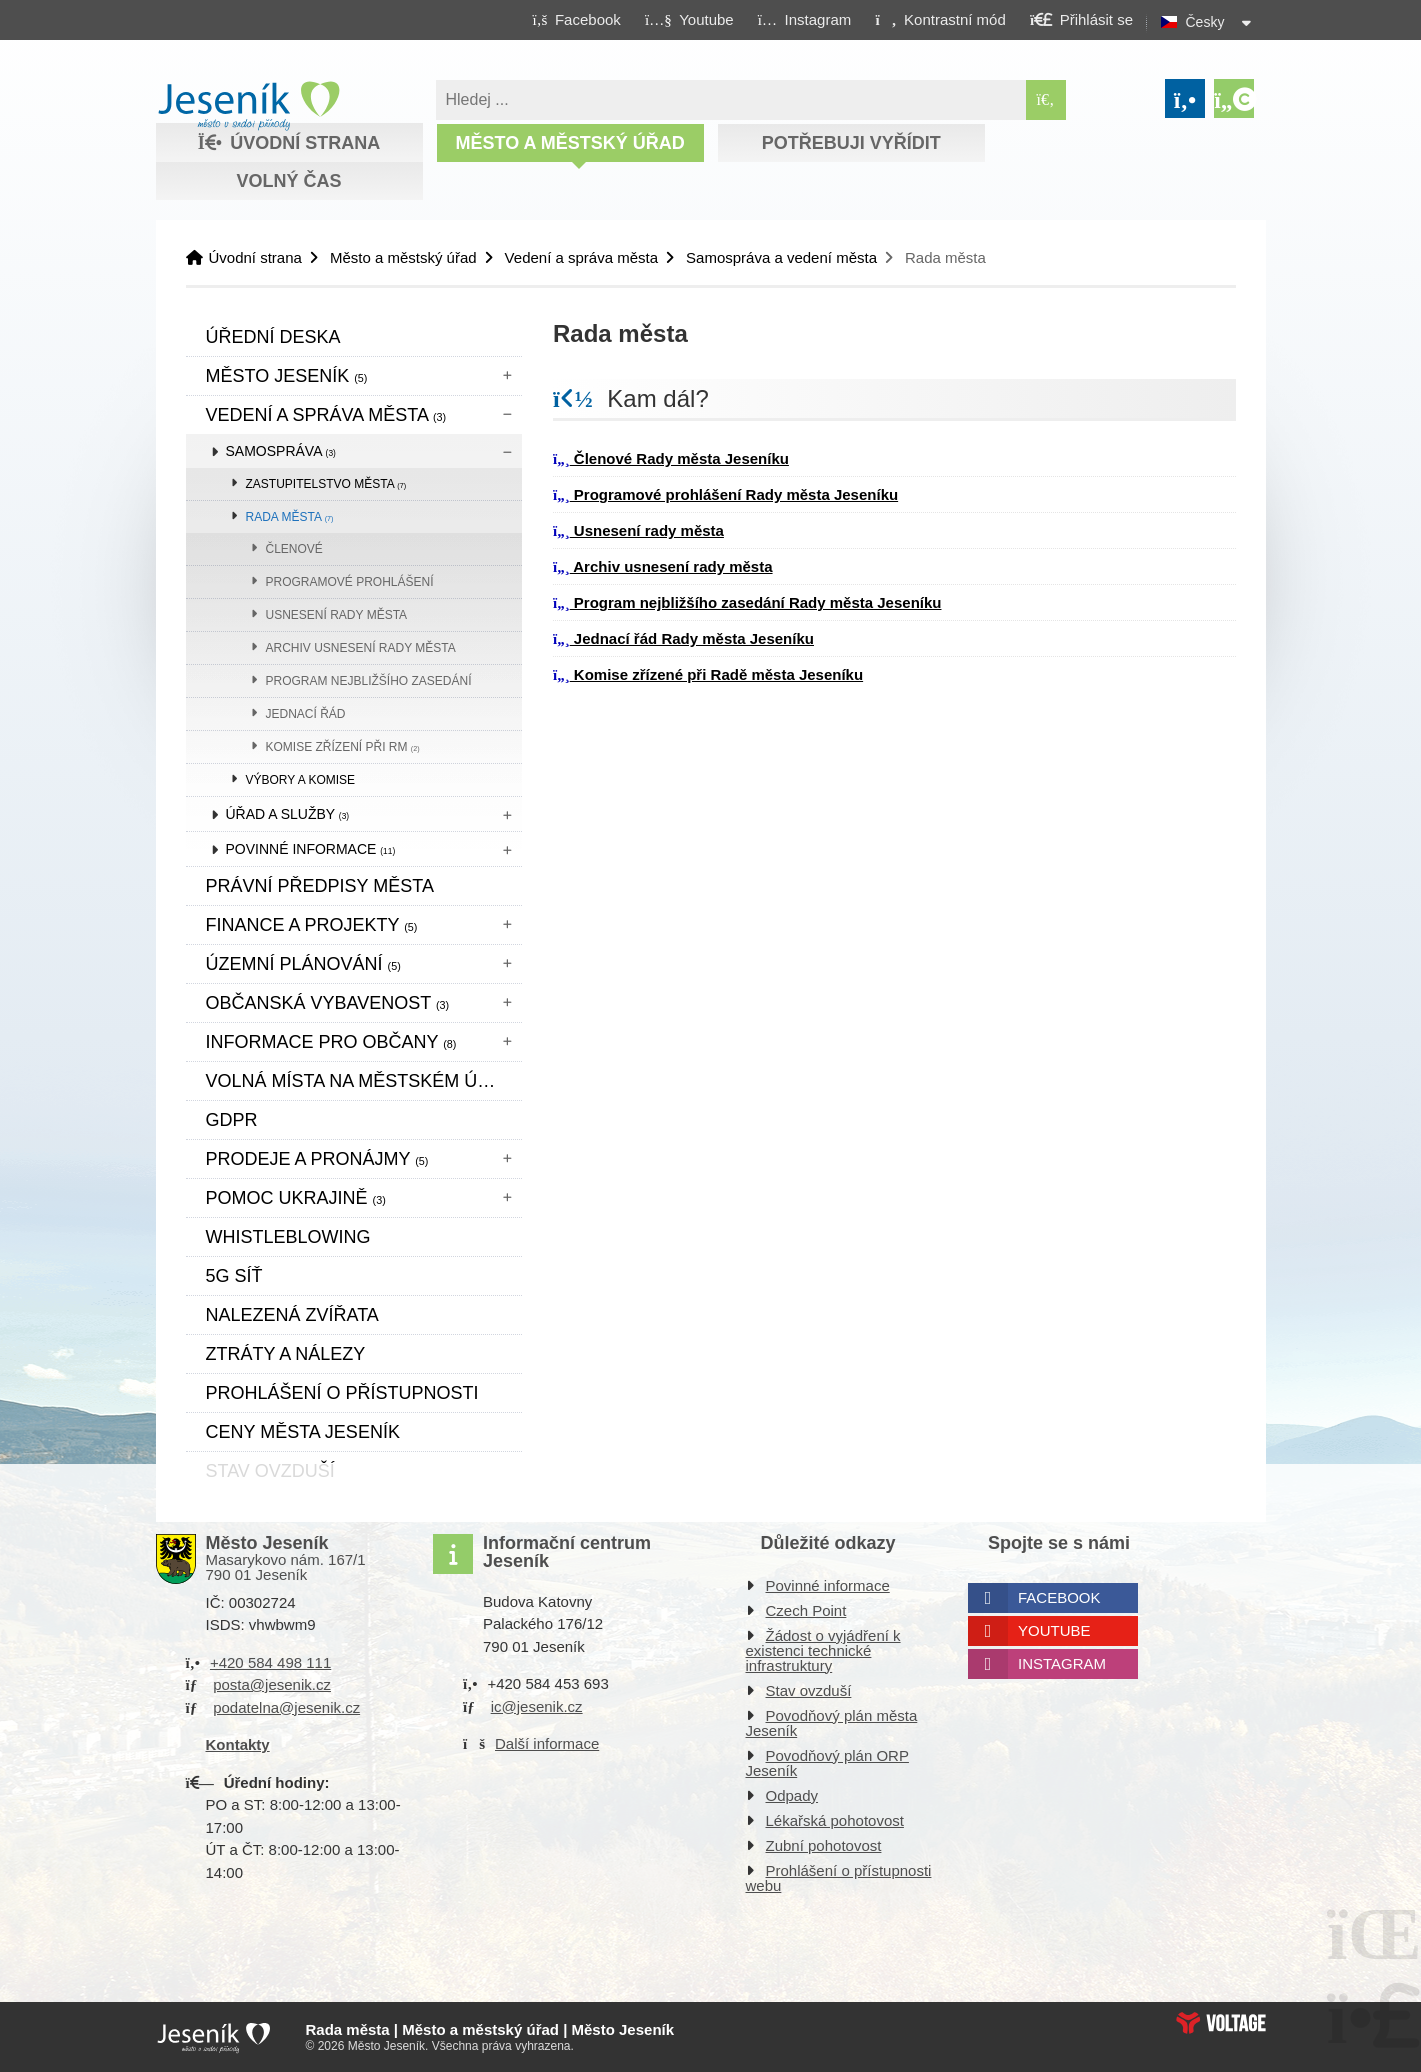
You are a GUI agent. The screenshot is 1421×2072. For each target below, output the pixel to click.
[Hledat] (1046, 100)
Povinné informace (311, 849)
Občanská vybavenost (328, 1003)
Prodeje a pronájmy (317, 1159)
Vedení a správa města (581, 257)
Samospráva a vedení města (781, 257)
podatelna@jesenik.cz (286, 1707)
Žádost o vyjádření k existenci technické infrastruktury (823, 1650)
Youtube (1054, 1630)
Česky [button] (1205, 22)
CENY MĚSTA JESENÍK (303, 1432)
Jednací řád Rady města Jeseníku (683, 638)
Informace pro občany (331, 1042)
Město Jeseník (287, 376)
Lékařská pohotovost (835, 1820)
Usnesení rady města (337, 615)
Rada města (290, 517)
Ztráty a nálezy (286, 1354)
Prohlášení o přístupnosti (342, 1393)
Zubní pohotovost (824, 1845)
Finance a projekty (312, 925)
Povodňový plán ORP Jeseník (827, 1763)
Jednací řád (306, 714)
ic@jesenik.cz (537, 1706)
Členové (294, 549)
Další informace (547, 1743)
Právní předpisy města (320, 886)
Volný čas (288, 181)
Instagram (1062, 1663)
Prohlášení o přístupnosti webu (839, 1878)
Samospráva (281, 451)
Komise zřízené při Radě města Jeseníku (708, 674)
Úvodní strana (248, 106)
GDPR (232, 1120)
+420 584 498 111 (270, 1662)
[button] (940, 19)
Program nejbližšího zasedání (369, 681)
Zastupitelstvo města (326, 484)
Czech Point (806, 1610)
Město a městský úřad (569, 143)
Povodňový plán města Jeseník (832, 1723)
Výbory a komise (301, 780)
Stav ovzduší (809, 1690)
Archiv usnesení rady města (361, 648)
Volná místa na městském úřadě (364, 1081)
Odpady (792, 1795)
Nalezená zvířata (292, 1315)
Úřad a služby (288, 814)
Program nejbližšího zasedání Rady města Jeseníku (747, 602)
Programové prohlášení (350, 582)
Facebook (1059, 1597)
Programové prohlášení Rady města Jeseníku (725, 494)
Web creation (1221, 2023)
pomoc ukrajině (296, 1198)
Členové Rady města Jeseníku (671, 458)
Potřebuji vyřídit (851, 143)
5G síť (234, 1276)
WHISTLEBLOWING (288, 1237)
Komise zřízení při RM (343, 747)
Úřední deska (273, 337)
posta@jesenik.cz (272, 1684)
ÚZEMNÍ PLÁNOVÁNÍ (303, 964)
